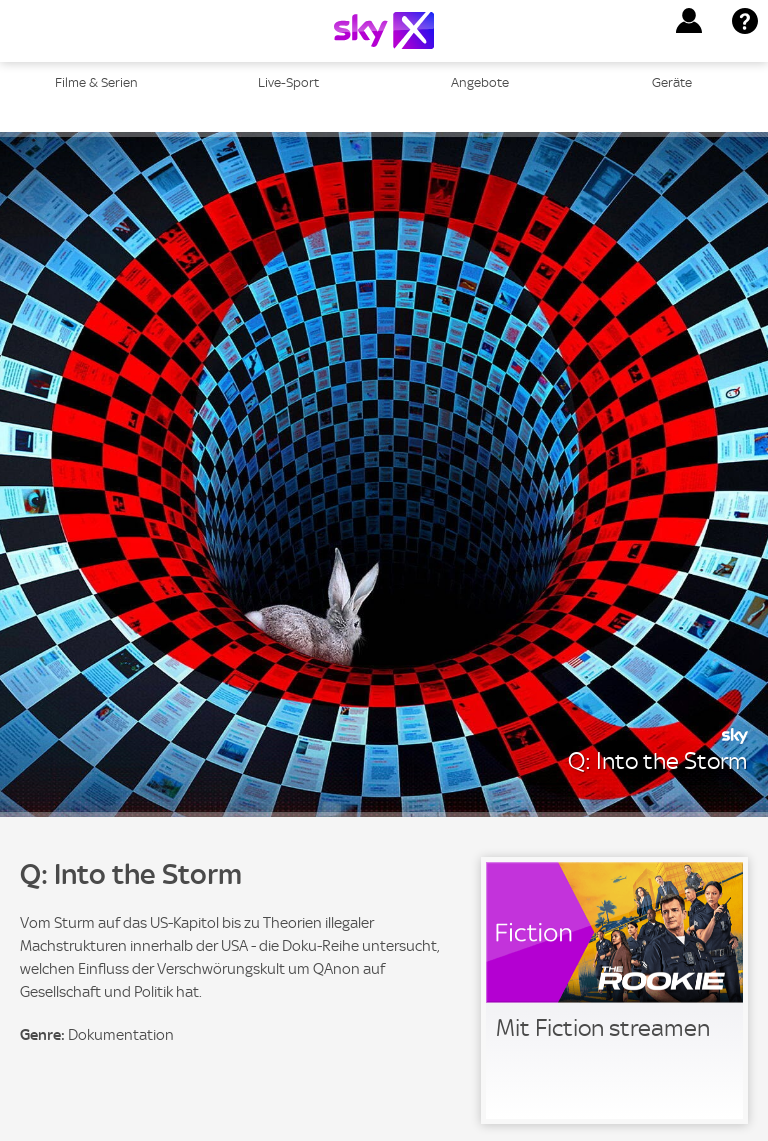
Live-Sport (288, 82)
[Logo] (384, 30)
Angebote (480, 82)
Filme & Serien (96, 82)
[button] (689, 21)
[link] (614, 990)
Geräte (672, 82)
